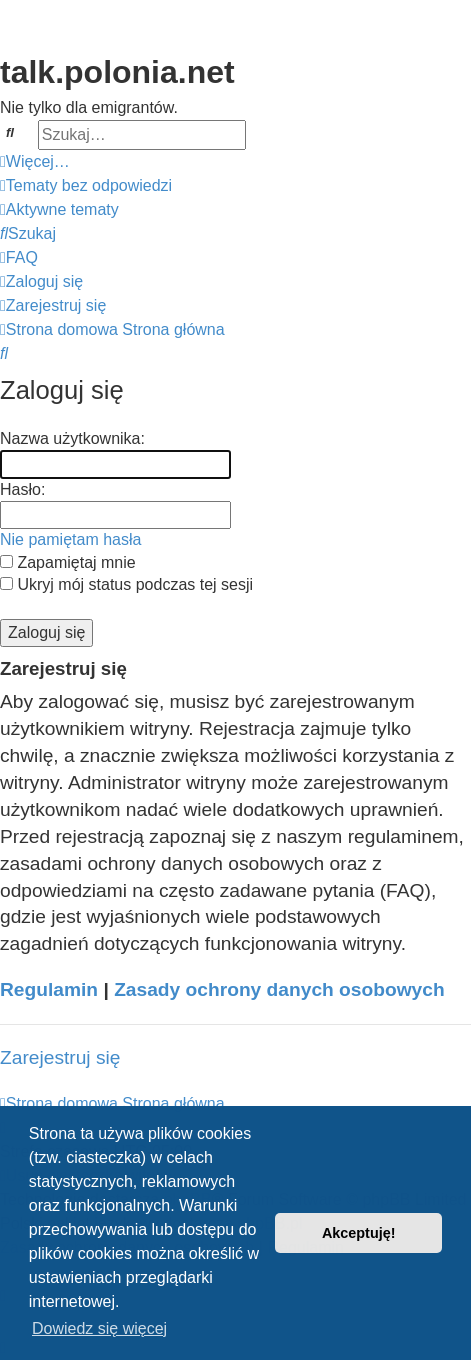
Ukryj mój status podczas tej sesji (126, 584)
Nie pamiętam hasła (70, 539)
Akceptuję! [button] (359, 1233)
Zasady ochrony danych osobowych (279, 989)
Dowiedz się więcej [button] (99, 1328)
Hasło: (22, 489)
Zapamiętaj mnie (68, 562)
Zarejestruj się (60, 1057)
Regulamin (49, 989)
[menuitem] (86, 186)
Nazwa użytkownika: (72, 438)
